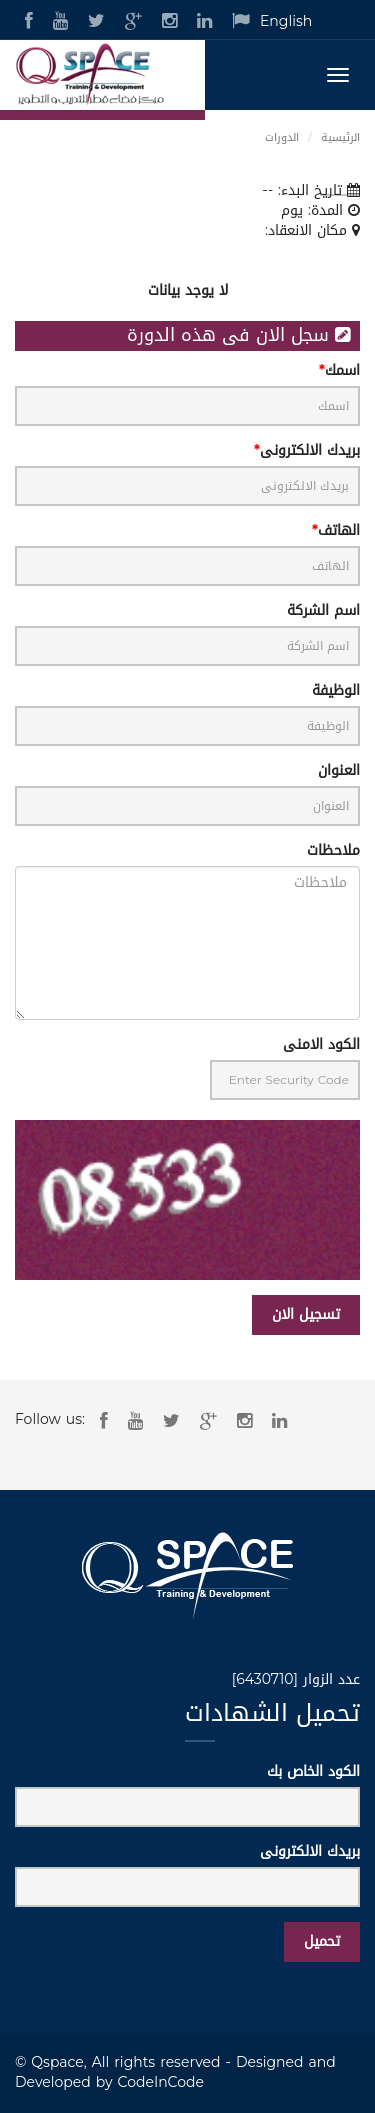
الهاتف (339, 531)
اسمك (342, 371)
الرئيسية (340, 137)
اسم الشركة (323, 611)
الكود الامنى (321, 1045)
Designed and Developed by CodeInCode (175, 2072)
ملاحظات (333, 851)
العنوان (339, 771)
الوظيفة (336, 691)
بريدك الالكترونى (310, 451)
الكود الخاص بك (313, 1772)
